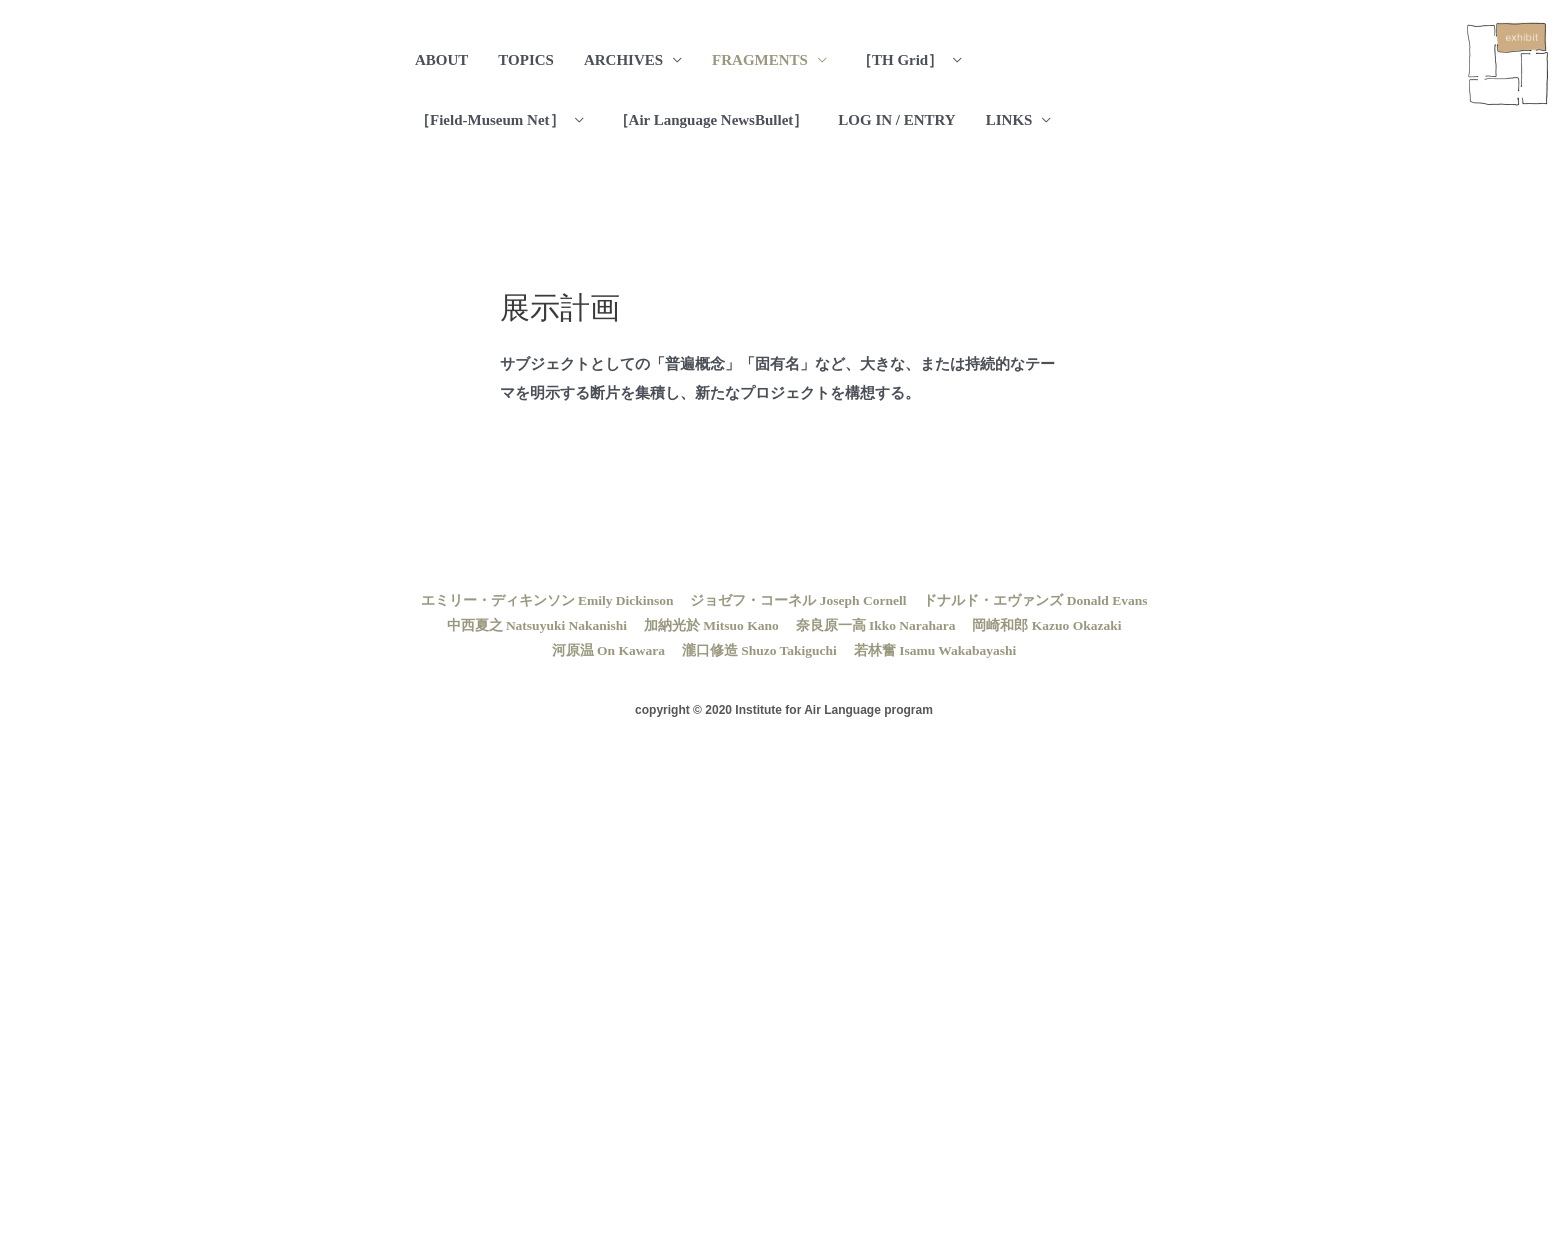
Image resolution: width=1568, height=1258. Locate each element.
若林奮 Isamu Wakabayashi (935, 650)
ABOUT (441, 60)
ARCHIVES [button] (623, 60)
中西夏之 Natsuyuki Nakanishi (537, 625)
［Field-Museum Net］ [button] (490, 120)
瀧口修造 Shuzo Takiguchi (759, 650)
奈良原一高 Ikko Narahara (876, 625)
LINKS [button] (1009, 120)
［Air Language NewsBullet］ (711, 120)
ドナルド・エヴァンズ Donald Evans (1035, 600)
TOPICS (526, 60)
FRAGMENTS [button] (760, 60)
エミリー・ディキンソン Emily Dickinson (547, 600)
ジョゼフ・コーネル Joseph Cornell (798, 600)
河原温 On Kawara (608, 650)
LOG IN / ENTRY (896, 120)
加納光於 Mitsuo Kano (711, 625)
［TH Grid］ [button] (900, 60)
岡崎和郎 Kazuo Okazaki (1046, 625)
